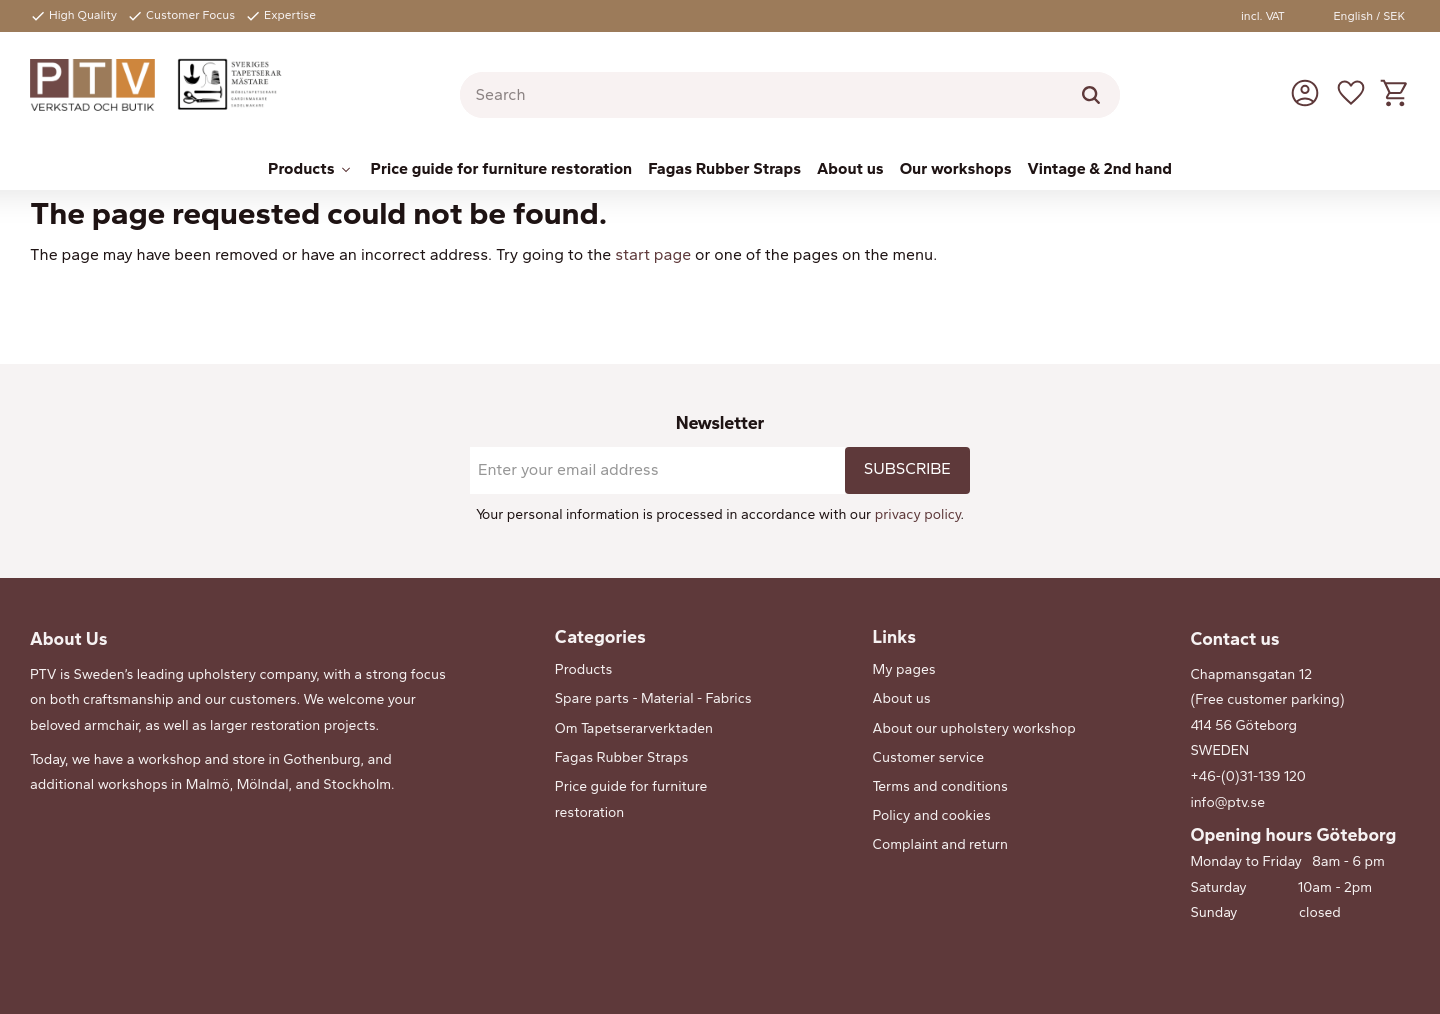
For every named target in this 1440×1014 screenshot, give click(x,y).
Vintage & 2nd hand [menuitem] (1100, 168)
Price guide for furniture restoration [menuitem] (502, 168)
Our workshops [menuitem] (956, 168)
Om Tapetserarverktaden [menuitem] (634, 728)
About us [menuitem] (850, 168)
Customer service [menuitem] (929, 757)
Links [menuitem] (894, 637)
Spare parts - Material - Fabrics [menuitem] (653, 698)
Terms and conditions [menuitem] (940, 786)
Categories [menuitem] (600, 637)
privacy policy (918, 514)
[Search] (1091, 95)
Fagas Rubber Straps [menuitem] (724, 168)
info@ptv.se (1227, 802)
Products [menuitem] (301, 168)
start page (653, 254)
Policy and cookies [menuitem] (932, 815)
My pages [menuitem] (904, 669)
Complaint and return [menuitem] (940, 844)
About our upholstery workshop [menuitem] (974, 728)
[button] (1351, 92)
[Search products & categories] (790, 95)
